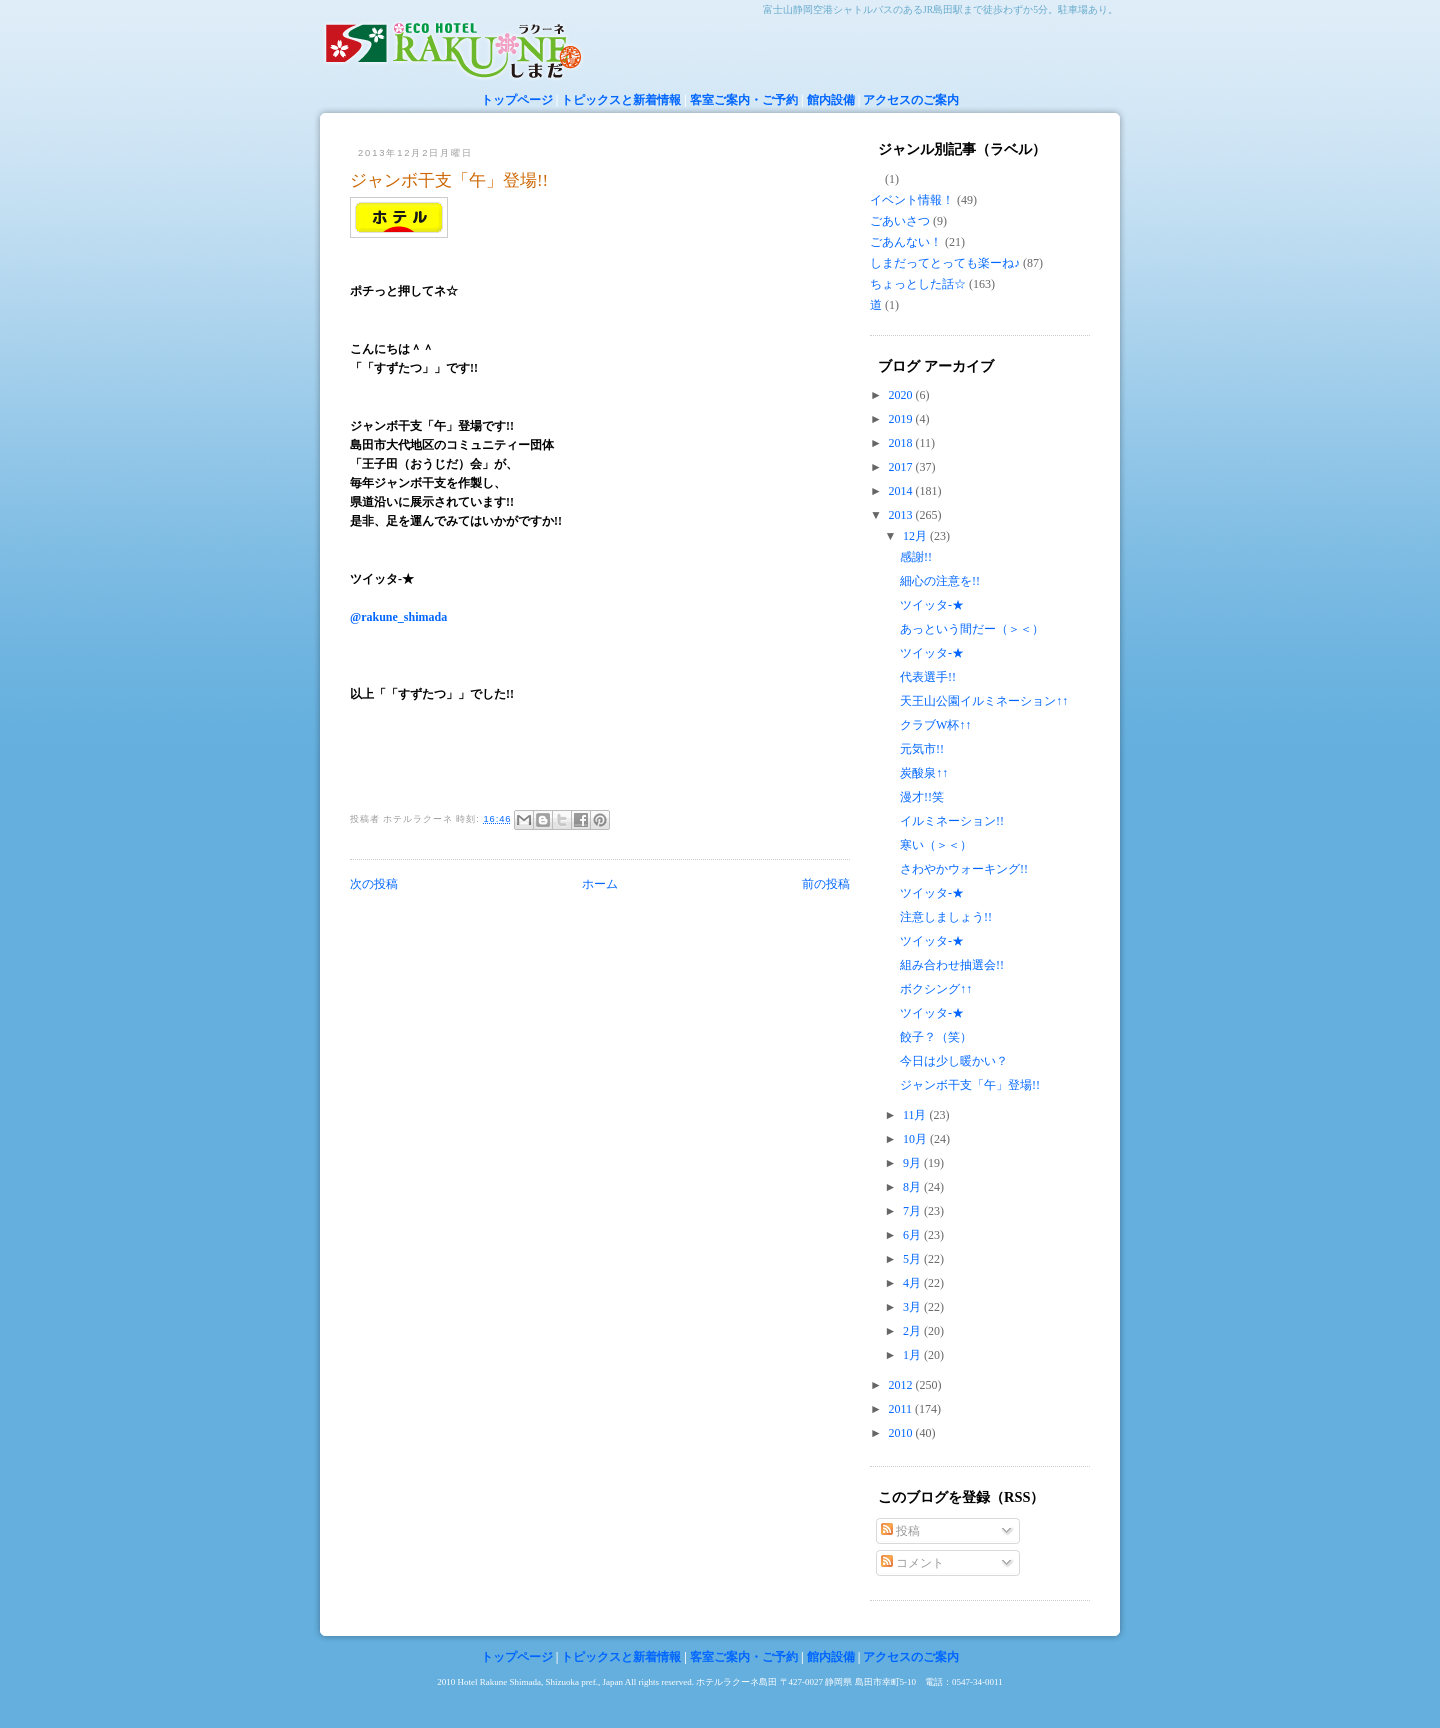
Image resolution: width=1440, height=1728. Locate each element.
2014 (902, 491)
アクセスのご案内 (911, 100)
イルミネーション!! (952, 821)
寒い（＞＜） (936, 845)
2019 (902, 419)
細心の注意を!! (940, 581)
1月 (913, 1355)
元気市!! (922, 749)
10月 (916, 1139)
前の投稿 (826, 884)
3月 (913, 1307)
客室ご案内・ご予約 (744, 100)
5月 (913, 1259)
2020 (902, 395)
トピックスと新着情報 (621, 100)
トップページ (517, 100)
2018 (902, 443)
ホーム (600, 884)
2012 (902, 1385)
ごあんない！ (906, 242)
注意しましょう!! (946, 917)
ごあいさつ (900, 221)
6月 (913, 1235)
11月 (916, 1115)
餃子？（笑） (936, 1037)
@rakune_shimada (398, 617)
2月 (913, 1331)
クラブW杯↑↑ (935, 725)
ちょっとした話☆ (918, 284)
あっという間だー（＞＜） (972, 629)
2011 (902, 1409)
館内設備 (831, 100)
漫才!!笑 (922, 797)
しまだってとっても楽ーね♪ (945, 263)
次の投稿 (374, 884)
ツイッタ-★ (932, 605)
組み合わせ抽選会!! (952, 965)
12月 (916, 536)
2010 (902, 1433)
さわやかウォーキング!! (964, 869)
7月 (913, 1211)
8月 (913, 1187)
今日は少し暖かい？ (954, 1061)
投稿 (900, 1531)
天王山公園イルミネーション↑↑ (984, 701)
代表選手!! (928, 677)
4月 (913, 1283)
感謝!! (916, 557)
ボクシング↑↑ (936, 989)
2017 (902, 467)
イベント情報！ (912, 200)
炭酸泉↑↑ (924, 773)
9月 (913, 1163)
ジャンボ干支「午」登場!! (449, 180)
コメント (912, 1563)
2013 (902, 515)
